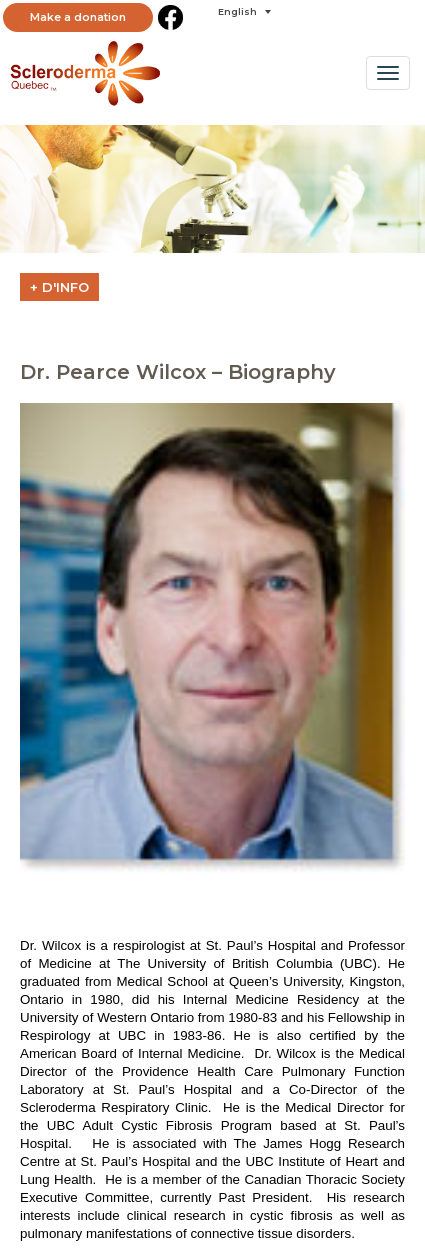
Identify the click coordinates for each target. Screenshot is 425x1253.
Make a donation (78, 17)
